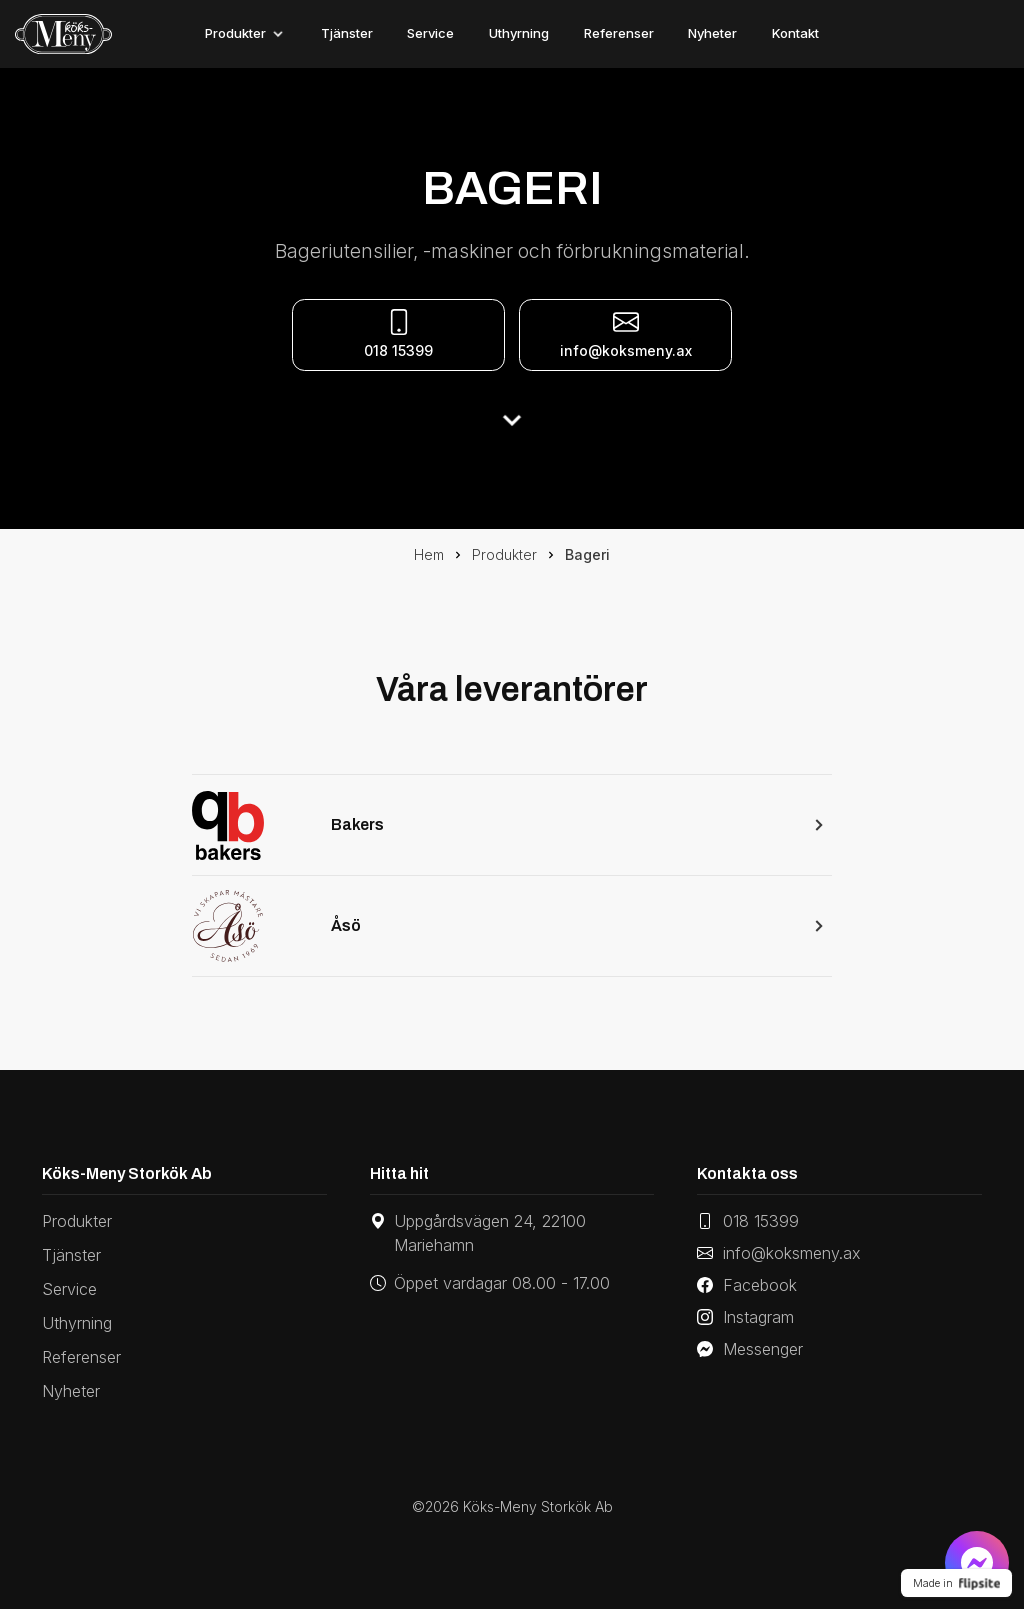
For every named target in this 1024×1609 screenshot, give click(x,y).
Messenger (750, 1349)
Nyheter (712, 33)
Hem (429, 554)
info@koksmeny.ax (626, 334)
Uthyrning (519, 33)
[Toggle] (278, 34)
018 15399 (748, 1221)
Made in (956, 1583)
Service (430, 33)
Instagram (745, 1317)
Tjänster (347, 33)
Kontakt (795, 33)
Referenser (619, 33)
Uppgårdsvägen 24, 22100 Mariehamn (478, 1233)
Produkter (235, 33)
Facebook (747, 1285)
